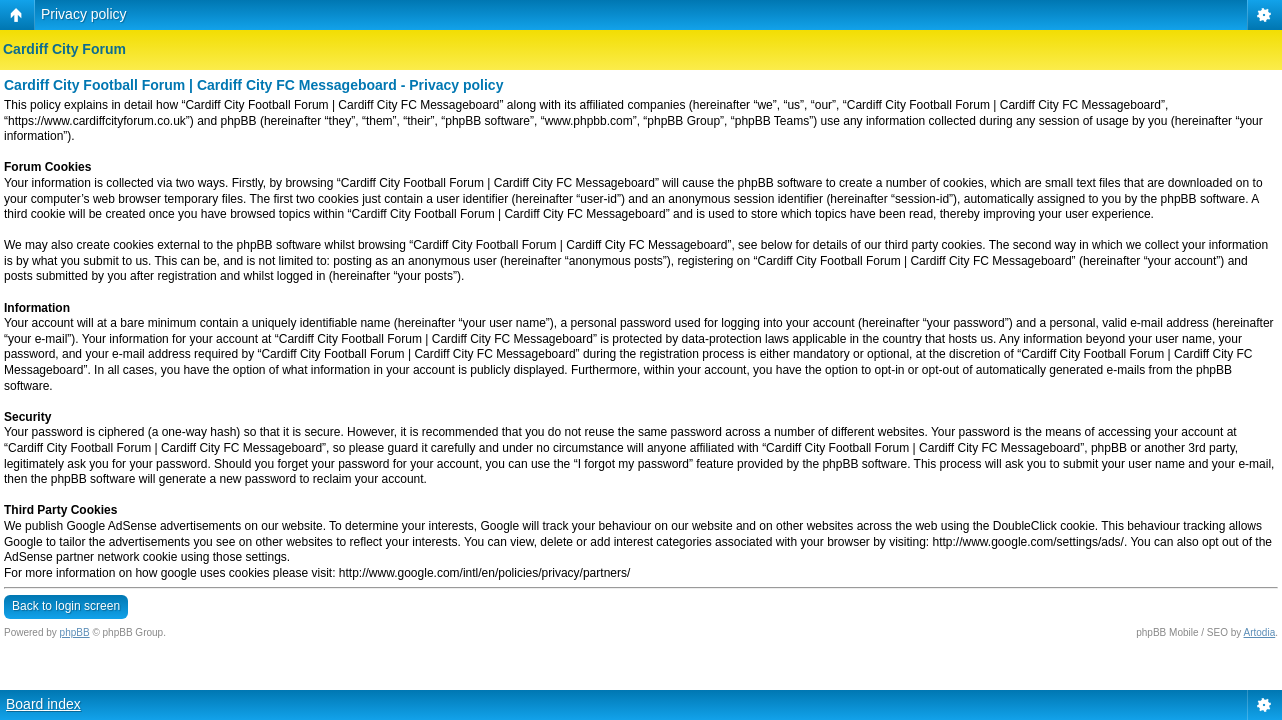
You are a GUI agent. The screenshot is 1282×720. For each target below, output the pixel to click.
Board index (43, 704)
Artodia (1260, 632)
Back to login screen (66, 606)
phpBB (75, 632)
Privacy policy (84, 14)
